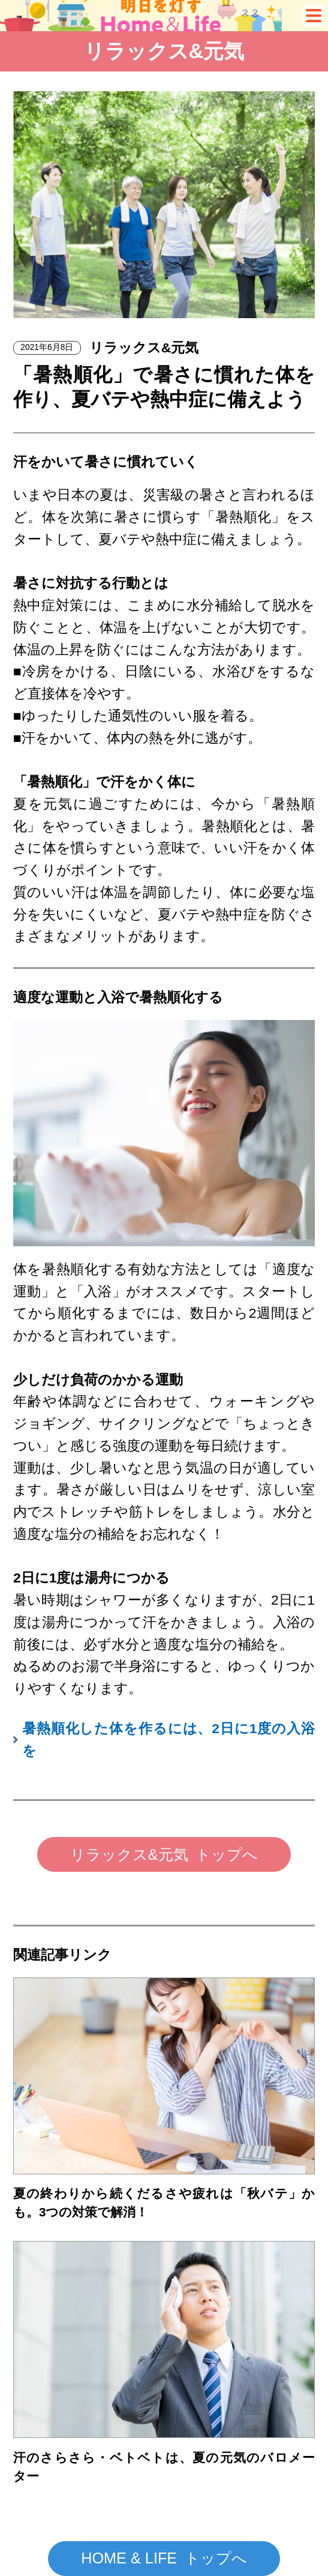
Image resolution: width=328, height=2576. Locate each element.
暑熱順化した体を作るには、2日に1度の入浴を (168, 1739)
